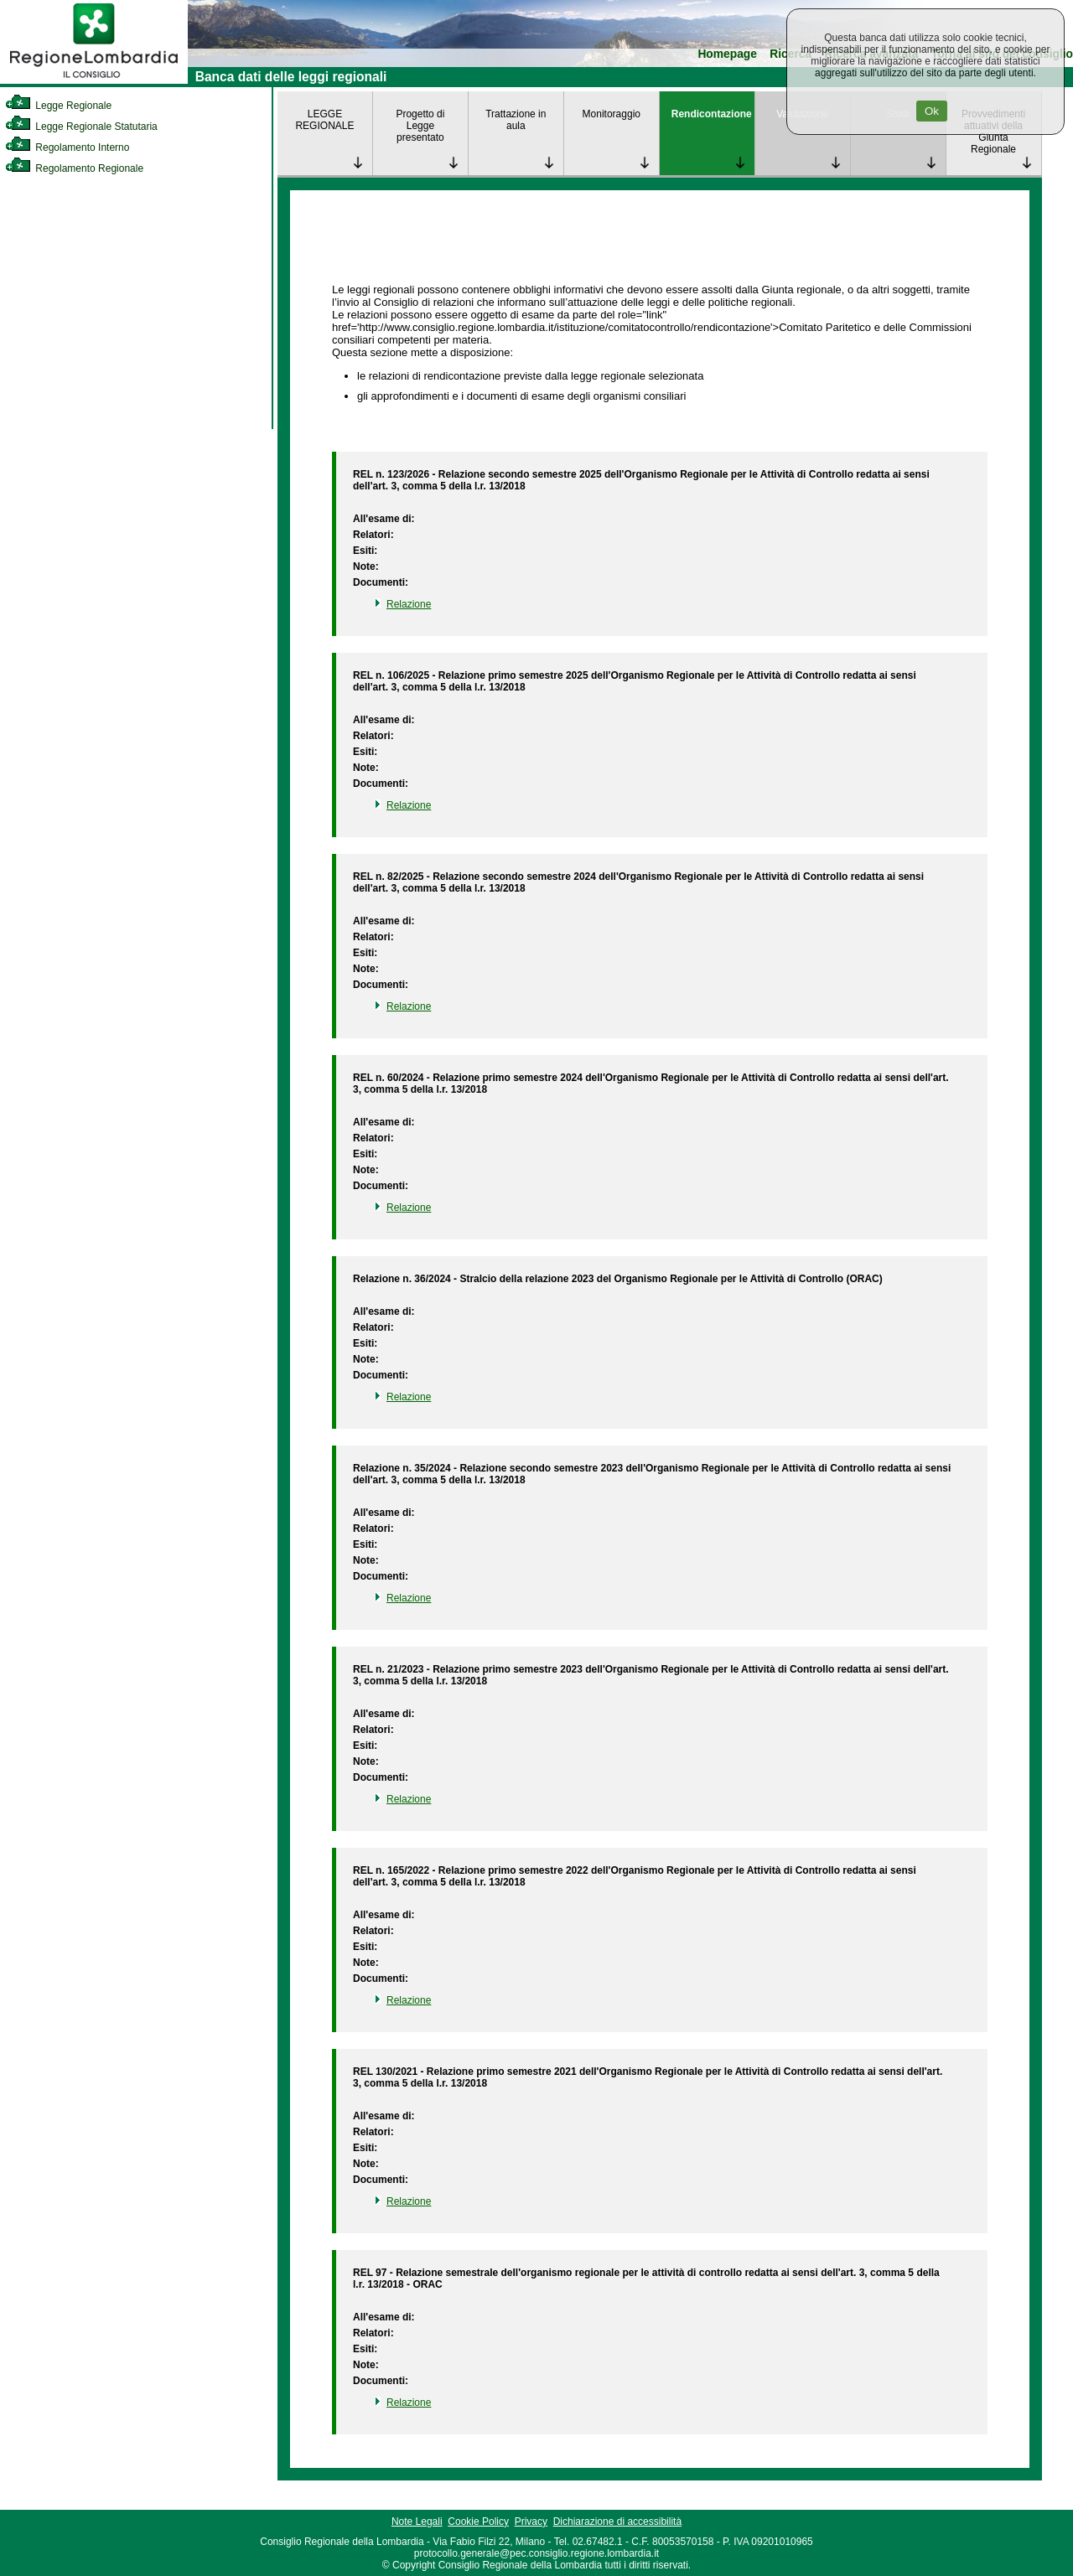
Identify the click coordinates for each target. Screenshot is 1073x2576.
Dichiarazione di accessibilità (617, 2521)
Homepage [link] (727, 54)
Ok (932, 111)
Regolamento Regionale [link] (74, 168)
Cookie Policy (478, 2521)
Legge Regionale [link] (58, 105)
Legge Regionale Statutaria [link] (81, 126)
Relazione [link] (408, 604)
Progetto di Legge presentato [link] (420, 125)
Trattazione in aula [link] (515, 120)
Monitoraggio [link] (611, 114)
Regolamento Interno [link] (67, 147)
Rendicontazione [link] (711, 114)
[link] (94, 80)
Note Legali (417, 2521)
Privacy (531, 2521)
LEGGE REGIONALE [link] (324, 120)
